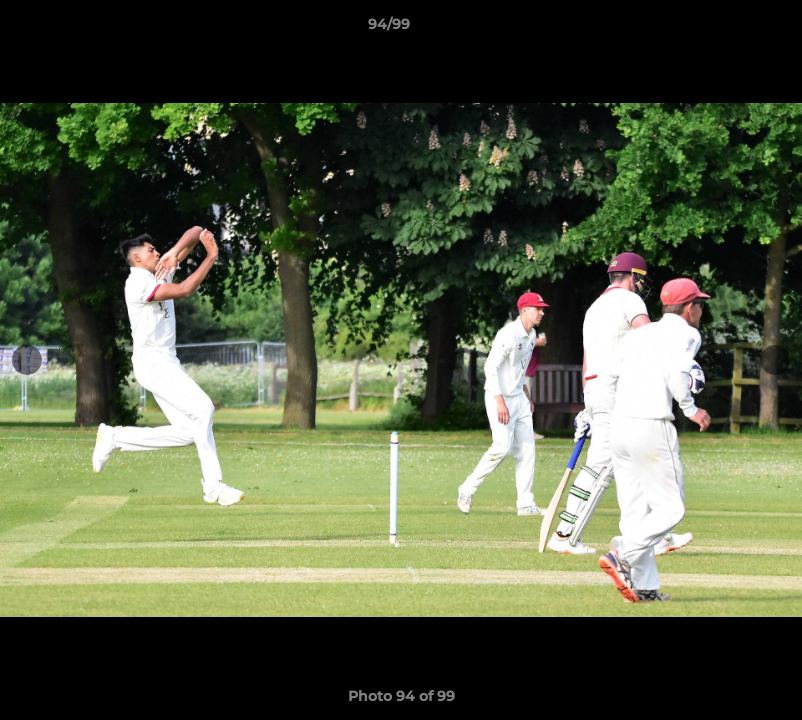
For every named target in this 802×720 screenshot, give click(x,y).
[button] (718, 29)
